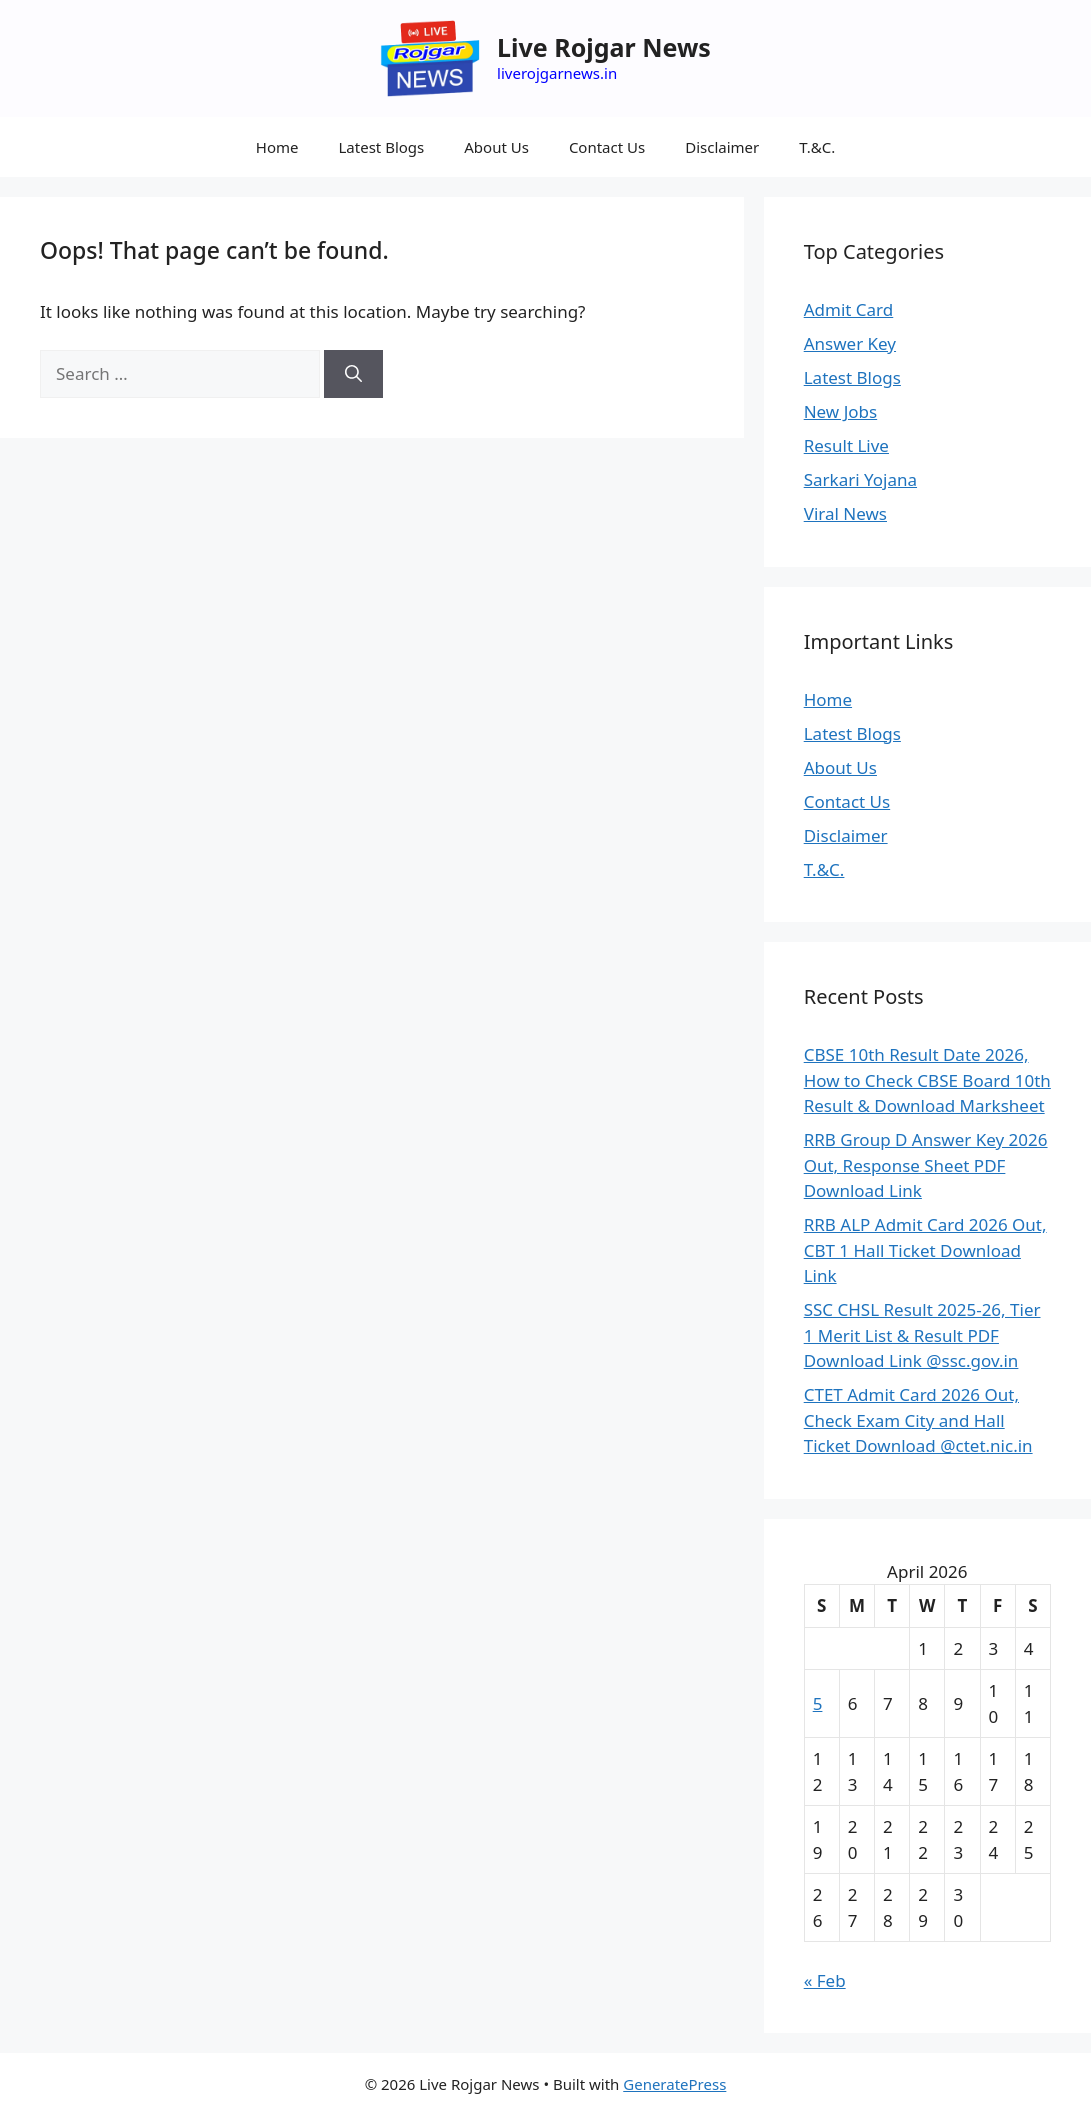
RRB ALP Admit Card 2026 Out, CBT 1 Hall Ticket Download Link (925, 1250)
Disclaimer (722, 147)
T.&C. (817, 147)
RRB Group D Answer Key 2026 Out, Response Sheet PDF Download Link (926, 1165)
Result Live (846, 445)
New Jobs (840, 411)
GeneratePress (674, 2084)
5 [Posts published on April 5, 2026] (818, 1703)
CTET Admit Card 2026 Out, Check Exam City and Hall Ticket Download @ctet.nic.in (918, 1420)
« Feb (825, 1980)
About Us (496, 147)
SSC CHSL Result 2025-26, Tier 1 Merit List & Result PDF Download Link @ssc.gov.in (922, 1335)
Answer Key (850, 343)
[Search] (353, 374)
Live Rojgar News (604, 47)
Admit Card (849, 309)
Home (277, 147)
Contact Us (607, 147)
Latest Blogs (381, 147)
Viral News (845, 513)
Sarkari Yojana (860, 479)
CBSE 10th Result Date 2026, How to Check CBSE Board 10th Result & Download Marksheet (927, 1080)
